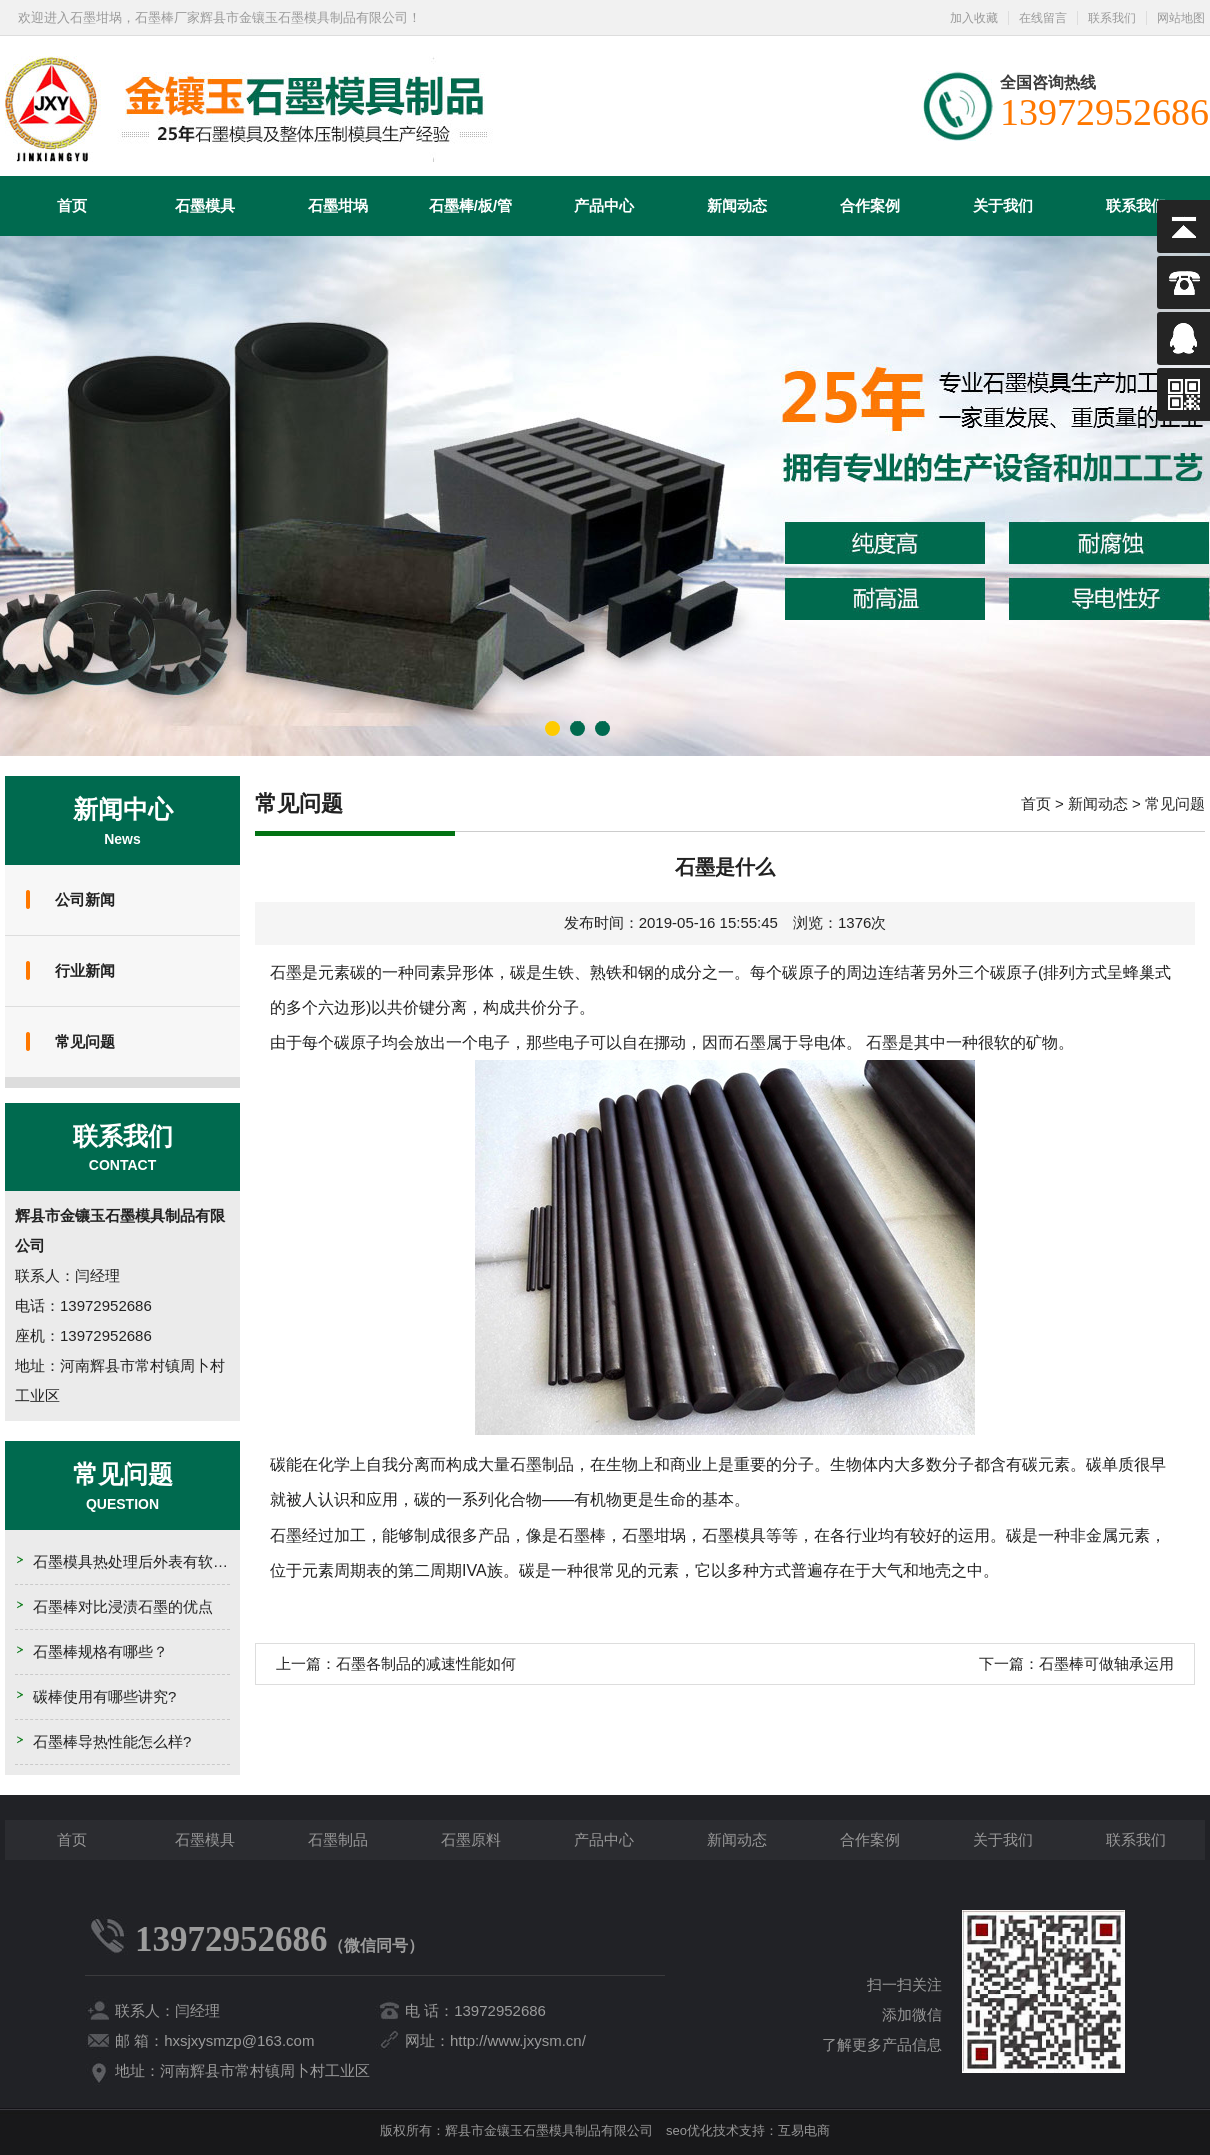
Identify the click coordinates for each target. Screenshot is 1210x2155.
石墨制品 (338, 1839)
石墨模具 (205, 205)
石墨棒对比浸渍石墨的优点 (123, 1606)
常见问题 (85, 1041)
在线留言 (1043, 18)
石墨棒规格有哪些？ (100, 1651)
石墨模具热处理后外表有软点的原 (145, 1561)
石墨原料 (471, 1839)
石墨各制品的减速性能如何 (426, 1663)
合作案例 (870, 205)
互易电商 (804, 2130)
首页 (72, 205)
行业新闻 (85, 970)
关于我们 (1003, 205)
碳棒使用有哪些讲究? (104, 1696)
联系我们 (1112, 18)
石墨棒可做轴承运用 (1106, 1663)
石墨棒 (582, 1535)
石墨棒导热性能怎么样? (112, 1741)
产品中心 (604, 205)
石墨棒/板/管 (470, 205)
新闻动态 (737, 205)
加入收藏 (974, 18)
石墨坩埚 (338, 205)
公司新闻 (85, 899)
